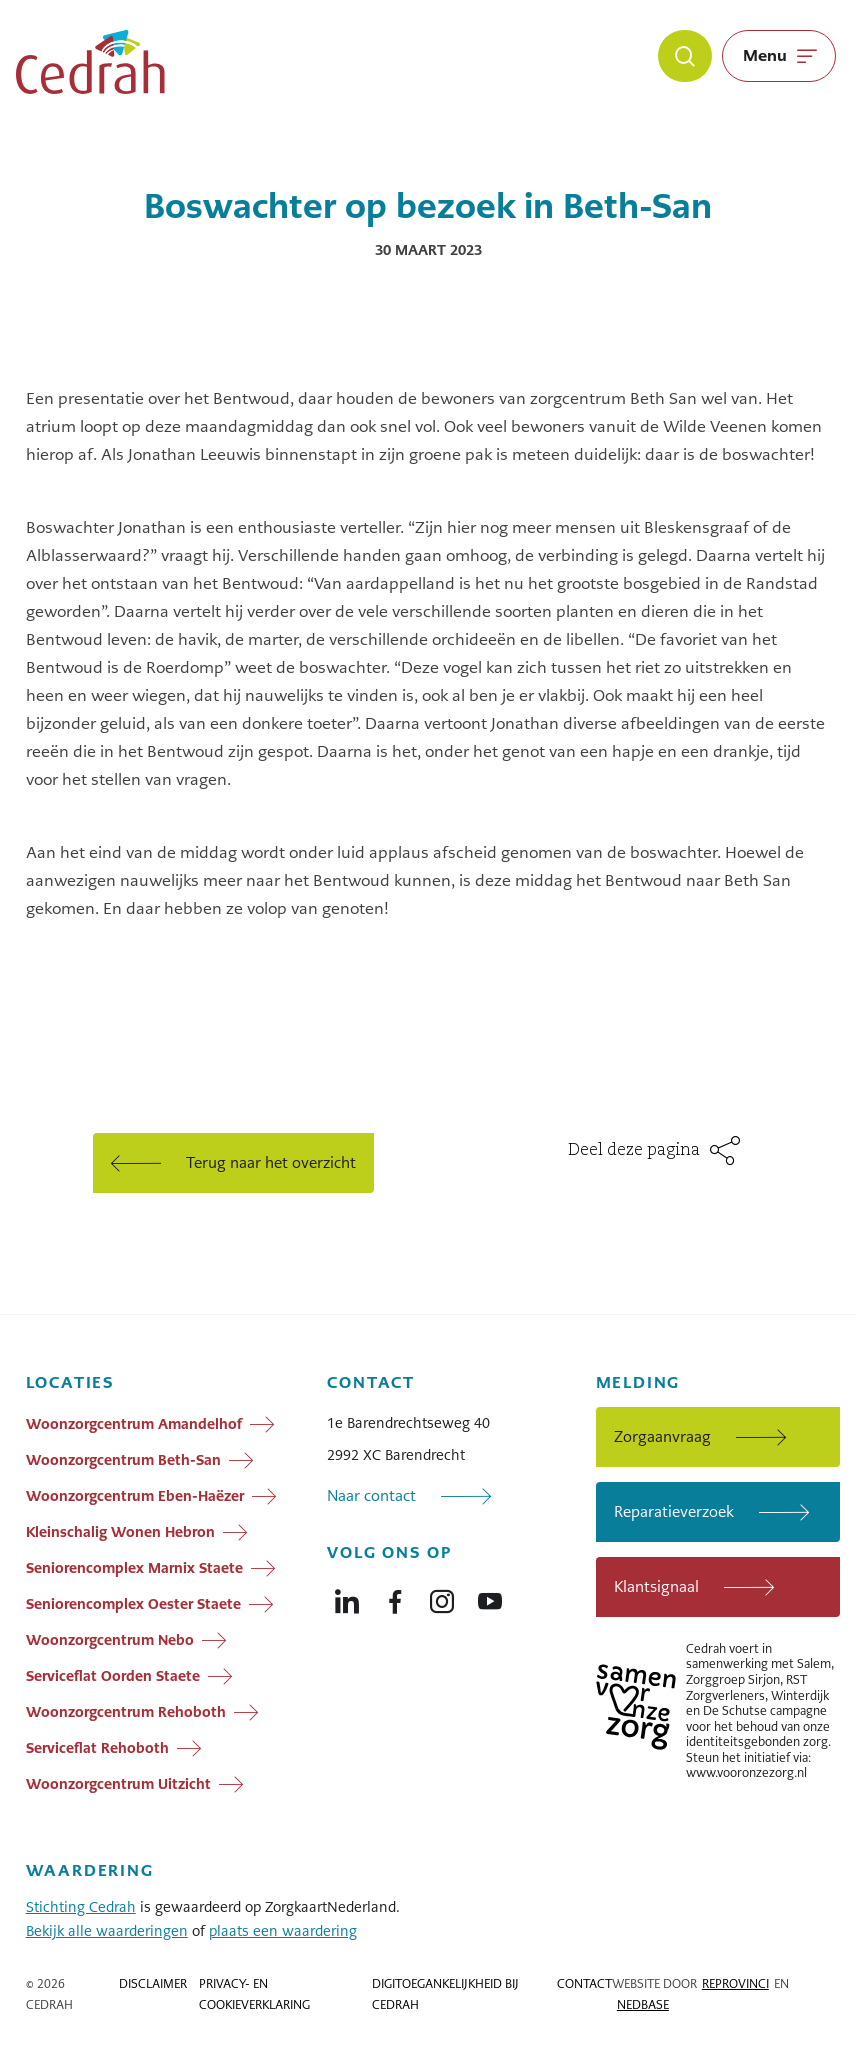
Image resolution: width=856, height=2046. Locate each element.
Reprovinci (735, 1984)
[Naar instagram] (442, 1597)
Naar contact (371, 1495)
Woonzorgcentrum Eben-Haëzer (135, 1495)
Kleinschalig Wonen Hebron (120, 1531)
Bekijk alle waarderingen (107, 1931)
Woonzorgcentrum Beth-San (123, 1459)
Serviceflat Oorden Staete (113, 1675)
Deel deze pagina (634, 1151)
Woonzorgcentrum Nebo (110, 1639)
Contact (584, 1984)
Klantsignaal (656, 1586)
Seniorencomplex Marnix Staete (134, 1567)
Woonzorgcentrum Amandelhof (134, 1423)
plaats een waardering (283, 1931)
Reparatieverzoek (674, 1511)
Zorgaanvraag (662, 1436)
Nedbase (643, 2005)
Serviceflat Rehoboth (97, 1747)
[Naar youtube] (490, 1597)
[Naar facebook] (395, 1597)
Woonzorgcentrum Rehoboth (126, 1711)
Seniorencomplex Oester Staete (133, 1603)
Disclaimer (153, 1984)
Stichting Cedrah (81, 1907)
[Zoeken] (685, 56)
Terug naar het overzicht (271, 1162)
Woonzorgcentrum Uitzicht (118, 1783)
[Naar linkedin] (347, 1597)
